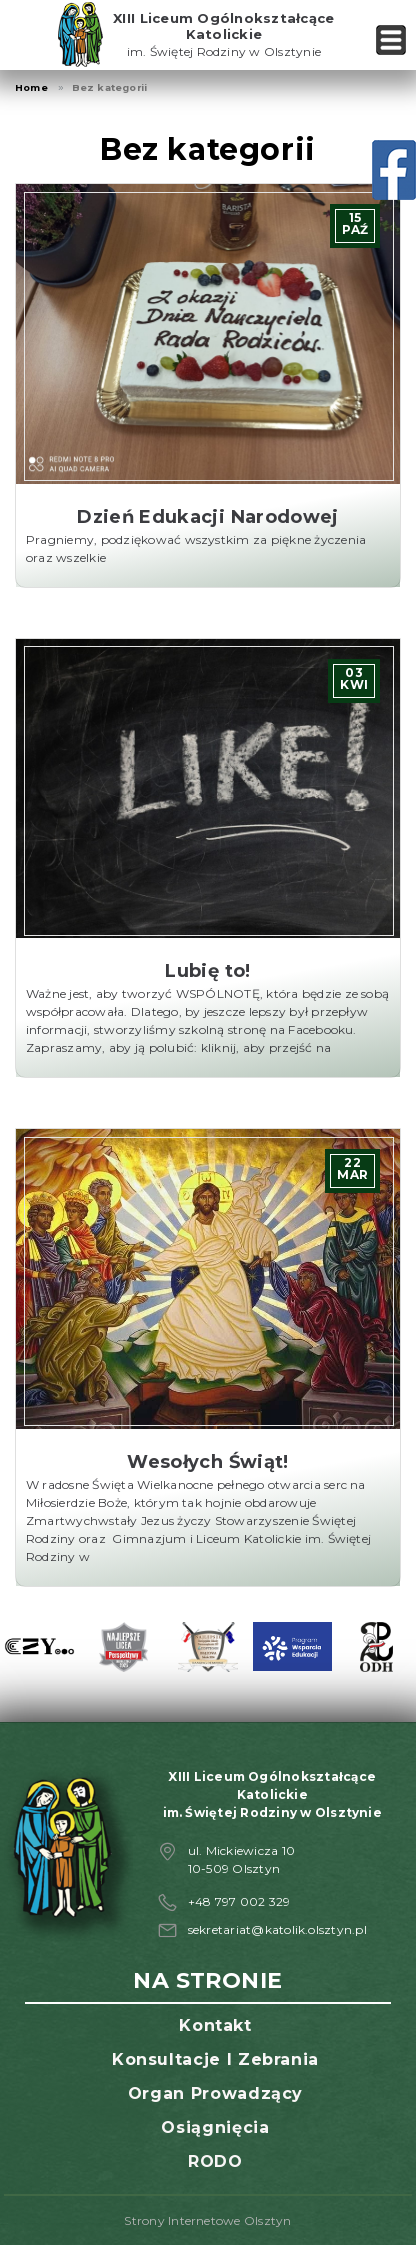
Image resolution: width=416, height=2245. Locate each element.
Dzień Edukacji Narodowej (208, 517)
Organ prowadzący (215, 2093)
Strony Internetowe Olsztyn (207, 2220)
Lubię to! (207, 971)
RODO (215, 2161)
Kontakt (215, 2025)
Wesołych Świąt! (207, 1462)
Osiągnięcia (215, 2127)
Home (31, 87)
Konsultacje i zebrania (215, 2059)
